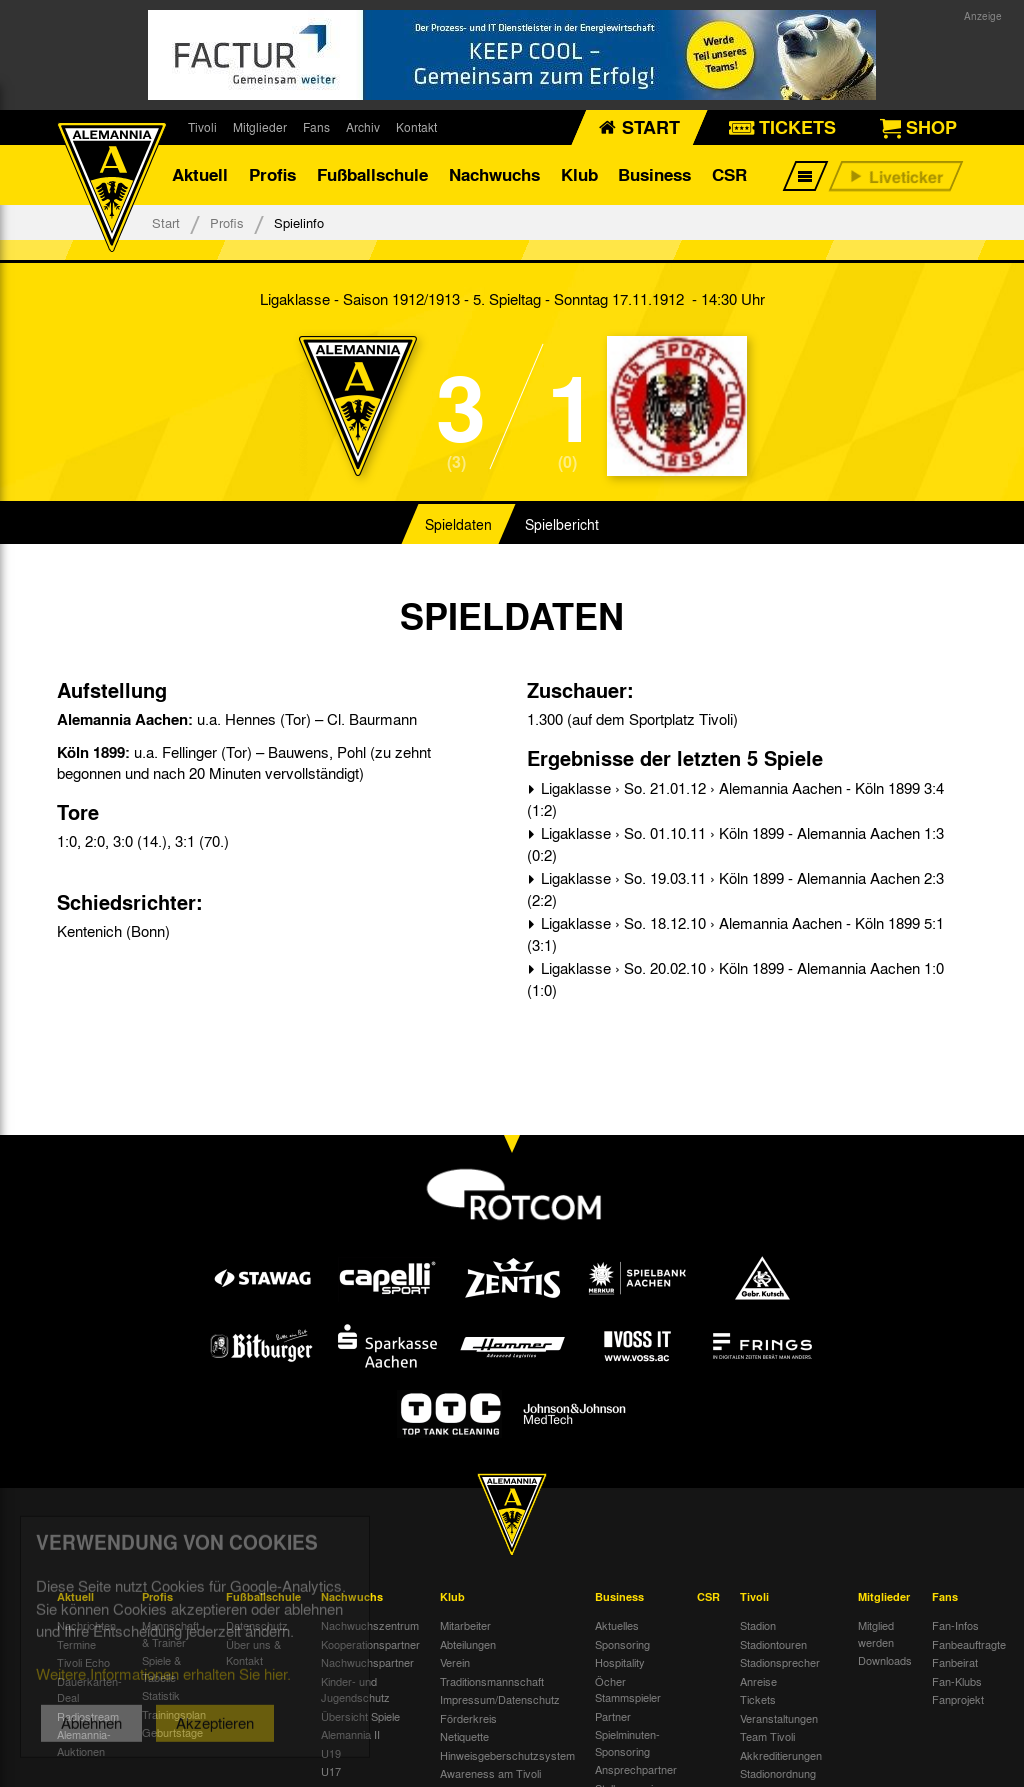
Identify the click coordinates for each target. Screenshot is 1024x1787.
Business (654, 174)
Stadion (758, 1625)
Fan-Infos (955, 1625)
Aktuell (200, 174)
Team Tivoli (767, 1736)
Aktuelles (617, 1625)
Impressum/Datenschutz (500, 1699)
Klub (579, 174)
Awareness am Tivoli (490, 1773)
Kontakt (416, 127)
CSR (729, 174)
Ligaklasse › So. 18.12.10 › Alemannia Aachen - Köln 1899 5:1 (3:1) (735, 934)
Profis (272, 174)
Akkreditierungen (781, 1755)
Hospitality (620, 1662)
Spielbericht (562, 524)
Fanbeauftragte (969, 1644)
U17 (331, 1771)
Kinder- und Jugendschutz (355, 1689)
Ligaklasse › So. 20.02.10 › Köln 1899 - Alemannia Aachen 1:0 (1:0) (735, 979)
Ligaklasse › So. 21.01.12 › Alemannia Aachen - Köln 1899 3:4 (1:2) (735, 799)
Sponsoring (622, 1644)
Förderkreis (468, 1718)
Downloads (885, 1660)
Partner (613, 1716)
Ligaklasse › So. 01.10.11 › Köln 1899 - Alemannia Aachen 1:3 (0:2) (735, 844)
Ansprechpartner (636, 1769)
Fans (316, 127)
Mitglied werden (876, 1633)
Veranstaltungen (779, 1718)
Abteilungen (468, 1644)
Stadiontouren (773, 1644)
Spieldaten (458, 524)
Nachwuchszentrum (370, 1625)
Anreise (758, 1681)
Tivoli (202, 127)
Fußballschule (372, 174)
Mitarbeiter (465, 1625)
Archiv (363, 127)
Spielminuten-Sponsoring (627, 1742)
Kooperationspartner (370, 1644)
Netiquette (464, 1736)
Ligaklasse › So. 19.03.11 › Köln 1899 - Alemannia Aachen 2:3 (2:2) (735, 889)
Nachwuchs (494, 174)
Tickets (758, 1699)
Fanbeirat (955, 1662)
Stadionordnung (778, 1773)
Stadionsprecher (780, 1662)
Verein (455, 1662)
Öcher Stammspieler (628, 1689)
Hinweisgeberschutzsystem (507, 1755)
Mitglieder (260, 127)
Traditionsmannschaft (492, 1681)
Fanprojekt (958, 1699)
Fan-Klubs (957, 1681)
